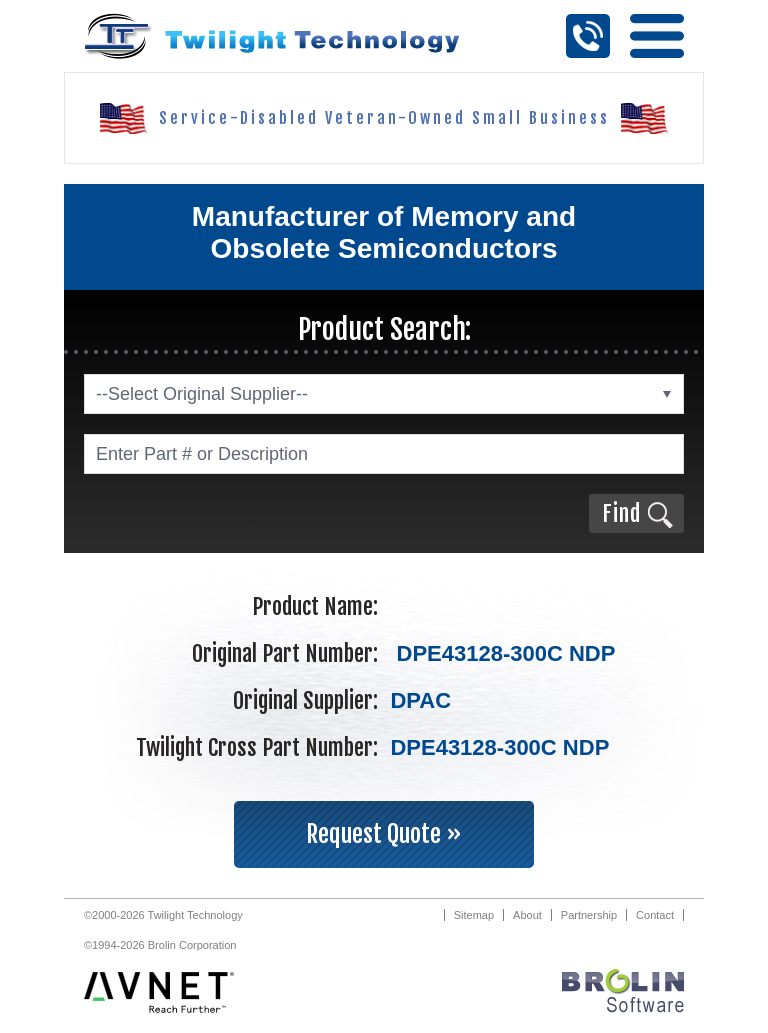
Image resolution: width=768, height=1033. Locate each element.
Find (621, 513)
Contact (655, 915)
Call (588, 36)
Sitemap (474, 915)
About (527, 915)
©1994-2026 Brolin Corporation (160, 945)
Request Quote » (384, 834)
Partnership (589, 915)
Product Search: (384, 329)
